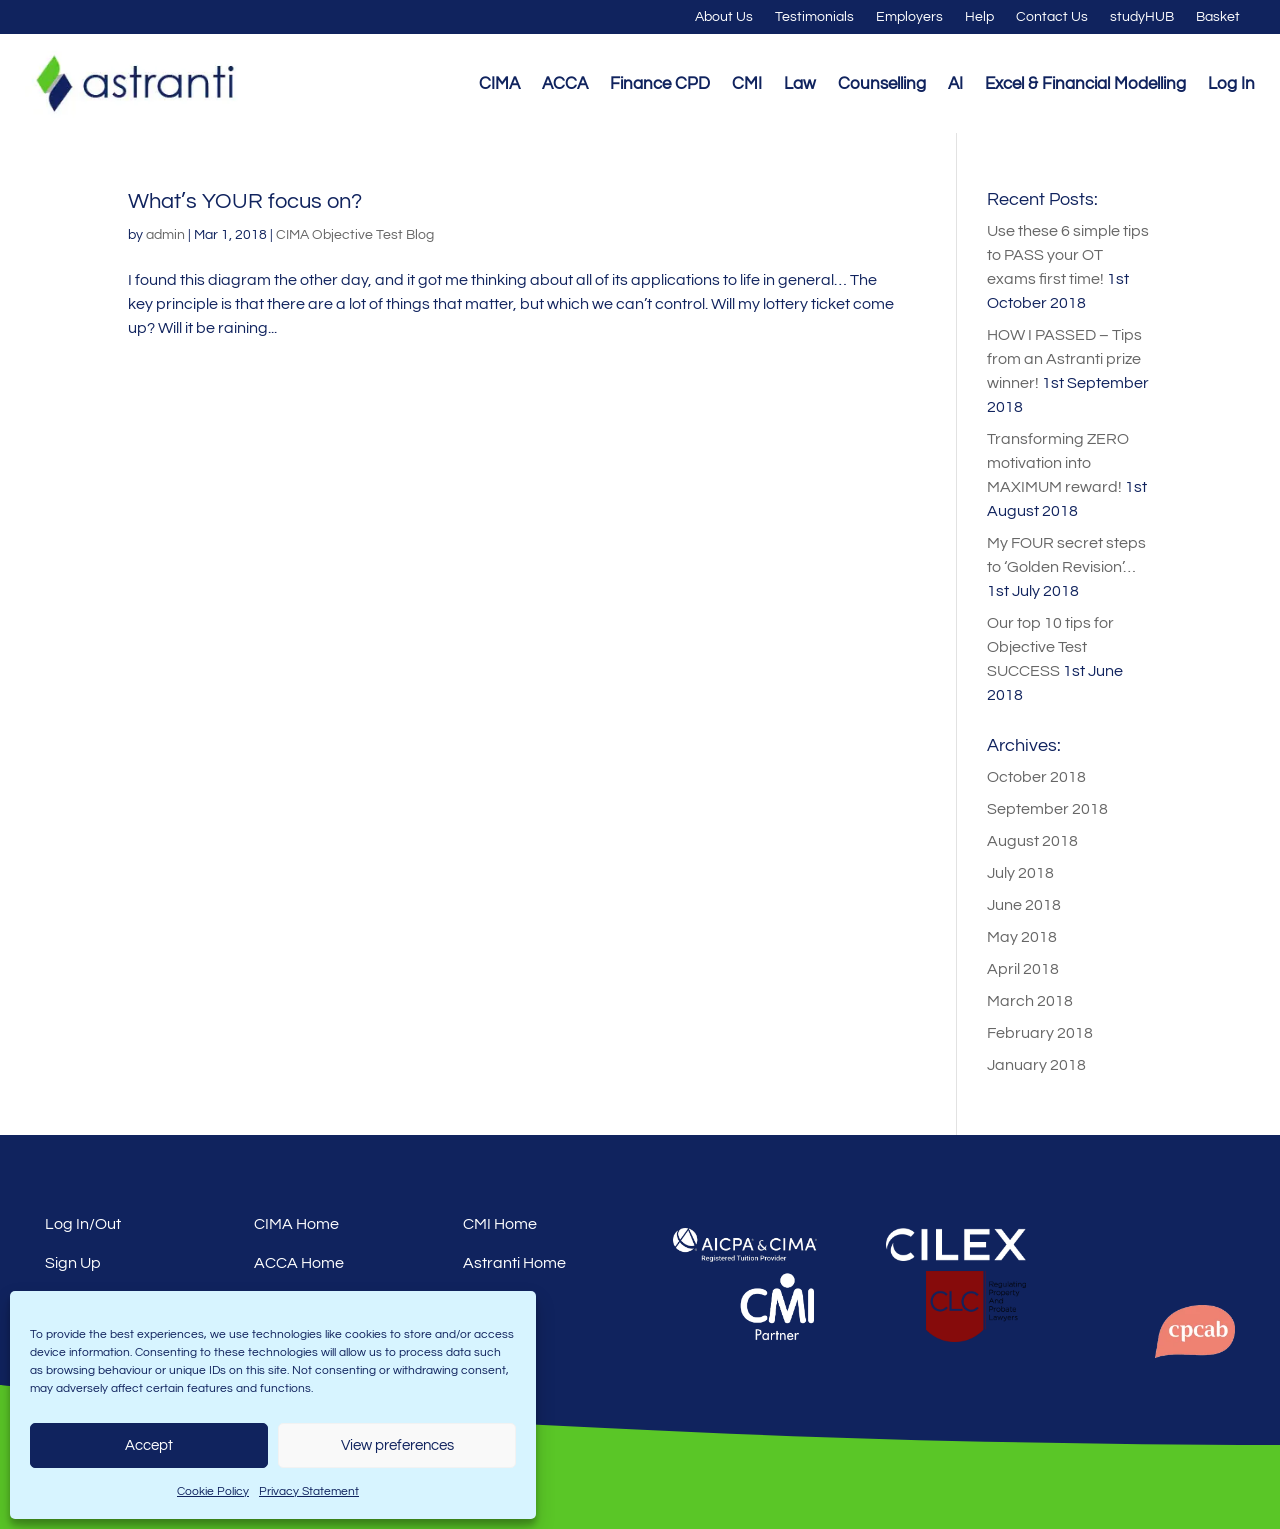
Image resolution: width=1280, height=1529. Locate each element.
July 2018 (1020, 873)
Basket (1218, 17)
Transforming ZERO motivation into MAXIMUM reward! (1058, 463)
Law (800, 84)
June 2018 (1024, 905)
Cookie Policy (213, 1491)
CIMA (499, 84)
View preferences (397, 1445)
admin (165, 235)
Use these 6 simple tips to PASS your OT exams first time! (1068, 255)
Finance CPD (660, 84)
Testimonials (814, 17)
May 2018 (1022, 937)
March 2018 (1030, 1001)
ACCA (565, 84)
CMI (747, 84)
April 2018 (1023, 969)
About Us (724, 17)
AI (955, 84)
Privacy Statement (309, 1491)
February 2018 (1040, 1033)
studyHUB (1142, 17)
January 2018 (1036, 1065)
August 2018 (1032, 841)
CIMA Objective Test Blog (355, 235)
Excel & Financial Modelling (1085, 84)
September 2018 (1047, 809)
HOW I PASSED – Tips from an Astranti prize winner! (1064, 359)
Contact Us (1052, 17)
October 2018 (1036, 777)
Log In (1231, 84)
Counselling (882, 84)
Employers (909, 17)
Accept (149, 1445)
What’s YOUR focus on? (245, 201)
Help (979, 17)
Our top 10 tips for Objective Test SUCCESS (1050, 647)
